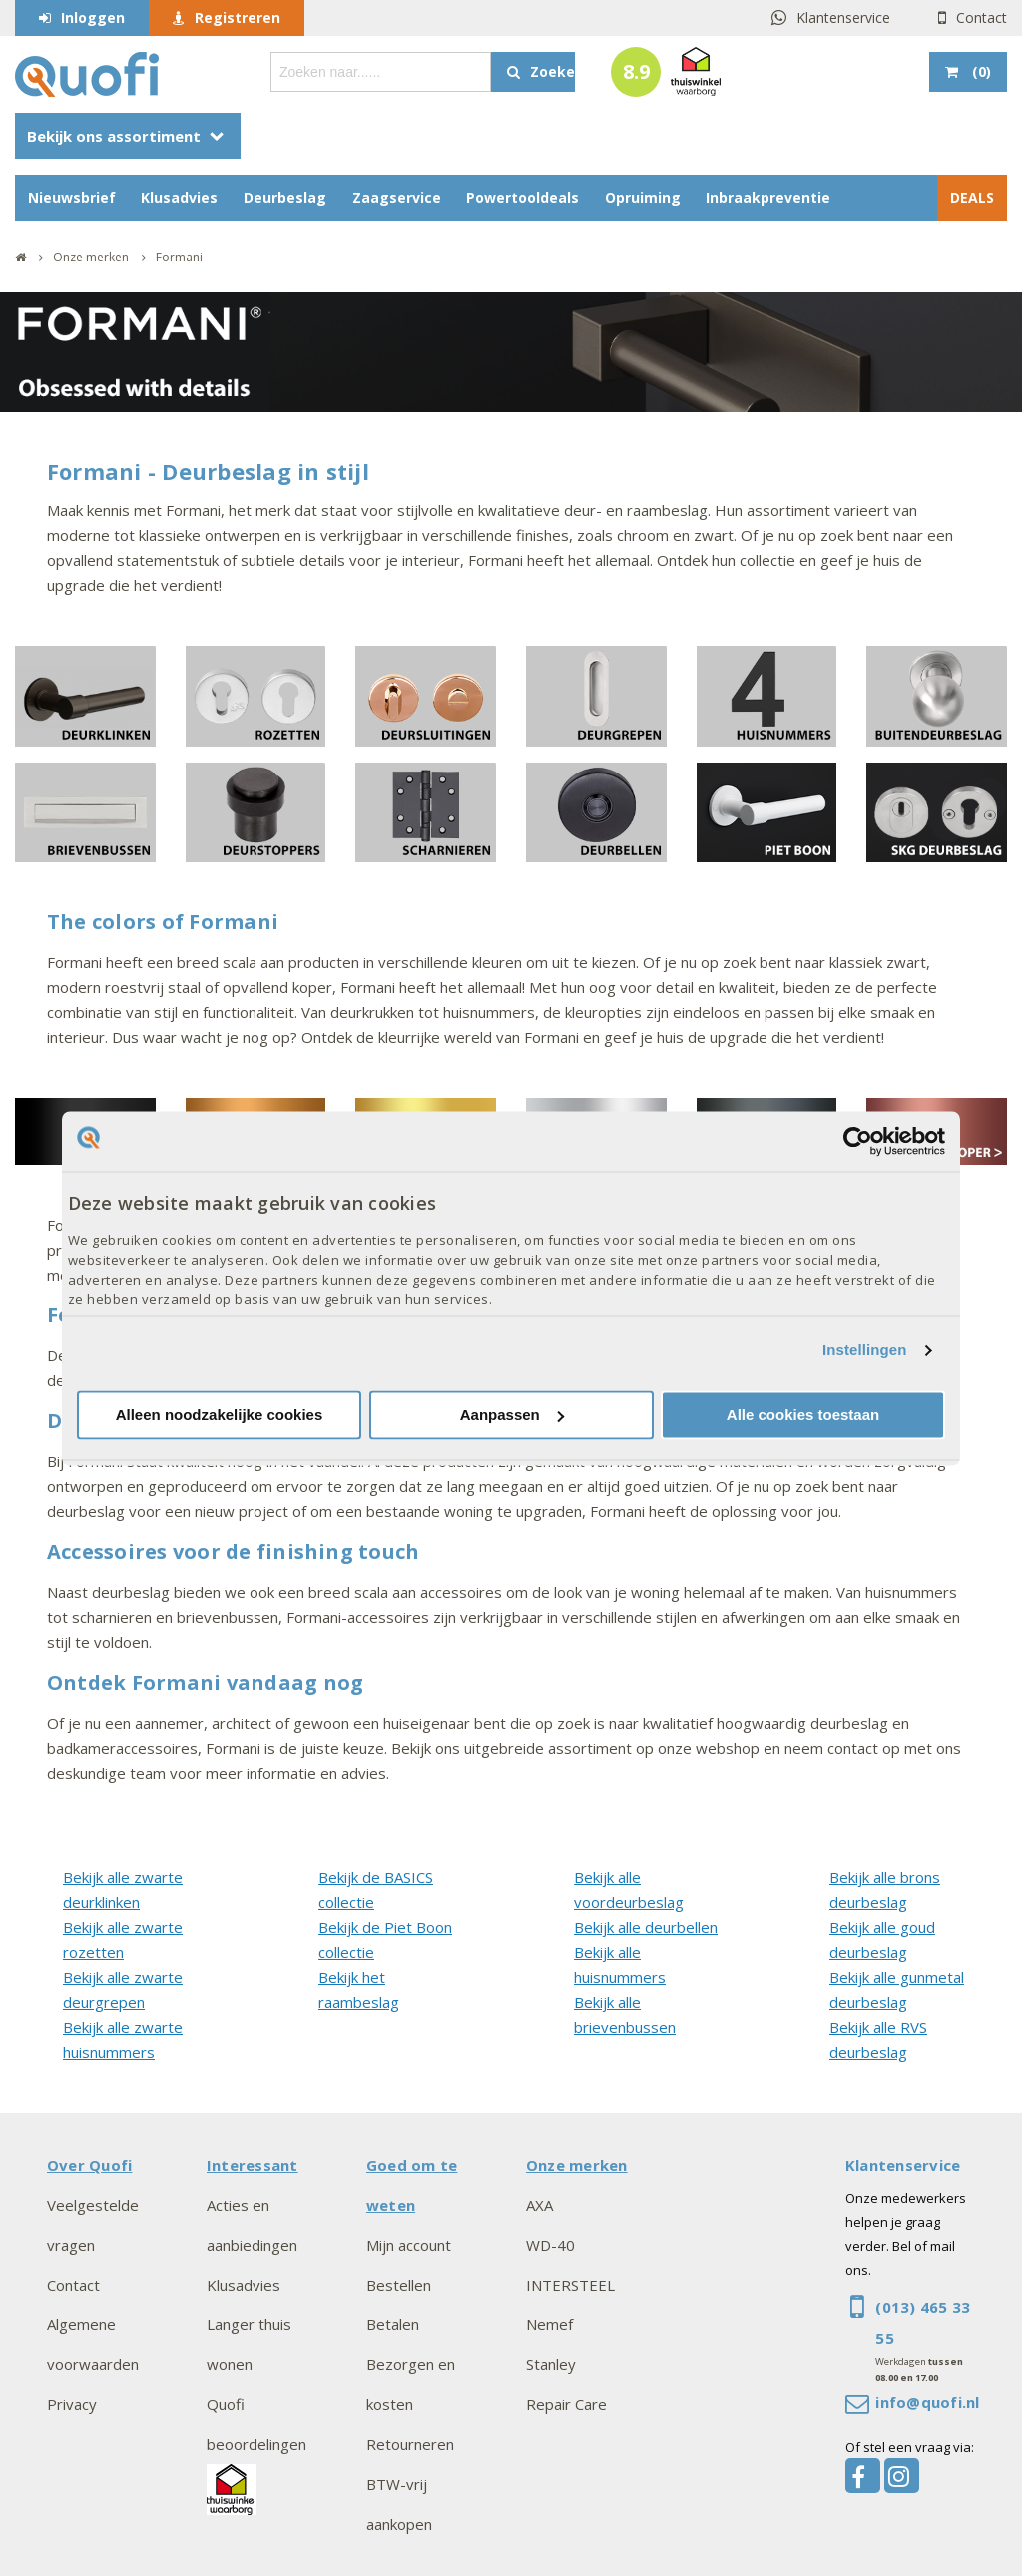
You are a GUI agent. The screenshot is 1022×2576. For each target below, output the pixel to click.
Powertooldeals (522, 197)
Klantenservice (843, 17)
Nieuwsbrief (72, 197)
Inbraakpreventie (768, 197)
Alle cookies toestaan (803, 1414)
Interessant (252, 2165)
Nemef (549, 2324)
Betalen (392, 2324)
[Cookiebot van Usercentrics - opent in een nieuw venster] (857, 1141)
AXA (539, 2205)
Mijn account (408, 2245)
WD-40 (550, 2245)
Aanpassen (512, 1414)
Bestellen (398, 2285)
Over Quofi (89, 2165)
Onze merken (577, 2165)
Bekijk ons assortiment (114, 136)
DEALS (972, 197)
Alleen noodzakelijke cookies (219, 1414)
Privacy (72, 2404)
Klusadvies (179, 197)
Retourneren (410, 2444)
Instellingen (864, 1350)
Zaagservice (396, 197)
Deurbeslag (285, 197)
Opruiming (643, 197)
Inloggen (93, 17)
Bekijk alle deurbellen (646, 1927)
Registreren (237, 17)
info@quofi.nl (927, 2402)
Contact (981, 17)
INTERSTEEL (570, 2285)
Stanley (551, 2364)
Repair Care (566, 2404)
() (979, 71)
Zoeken (552, 71)
